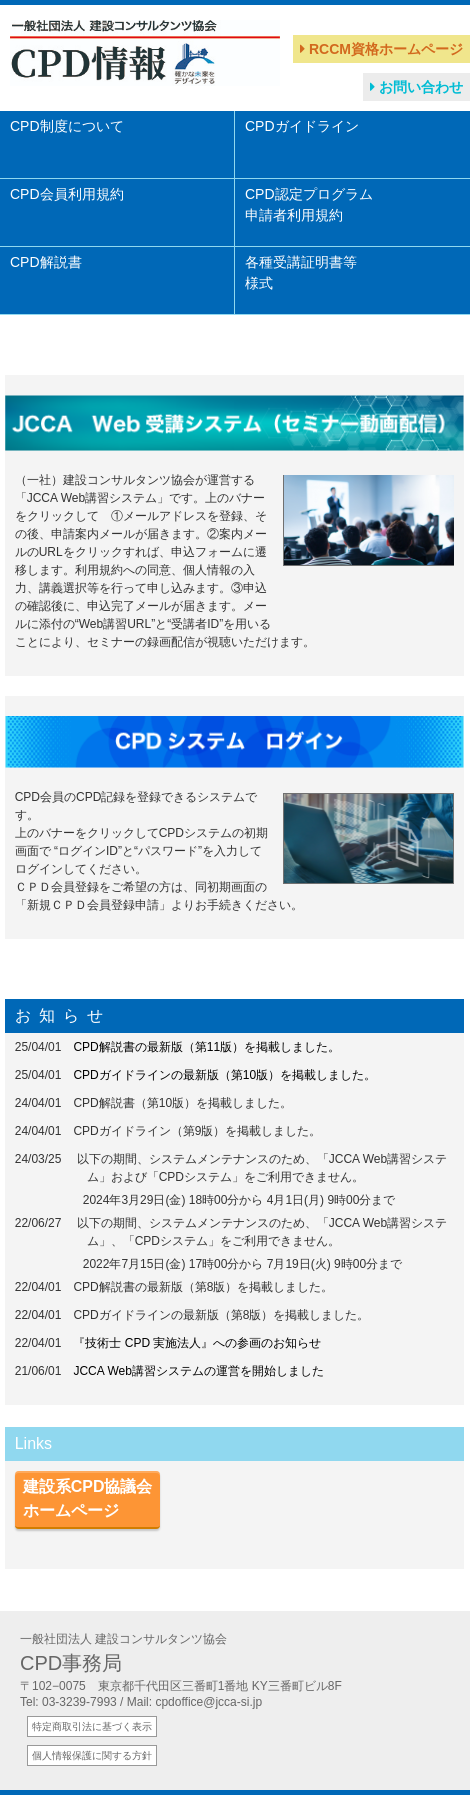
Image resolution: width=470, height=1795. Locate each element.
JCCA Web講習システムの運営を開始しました (198, 1371)
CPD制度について (67, 136)
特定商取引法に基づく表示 (92, 1726)
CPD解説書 (46, 272)
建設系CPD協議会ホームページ (88, 1498)
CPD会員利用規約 (67, 204)
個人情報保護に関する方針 (92, 1755)
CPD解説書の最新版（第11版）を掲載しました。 (206, 1047)
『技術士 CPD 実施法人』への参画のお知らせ (197, 1343)
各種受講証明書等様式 (301, 272)
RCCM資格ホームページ (381, 49)
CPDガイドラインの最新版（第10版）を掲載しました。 (224, 1075)
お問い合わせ (416, 87)
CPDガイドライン (302, 136)
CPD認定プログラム (309, 204)
